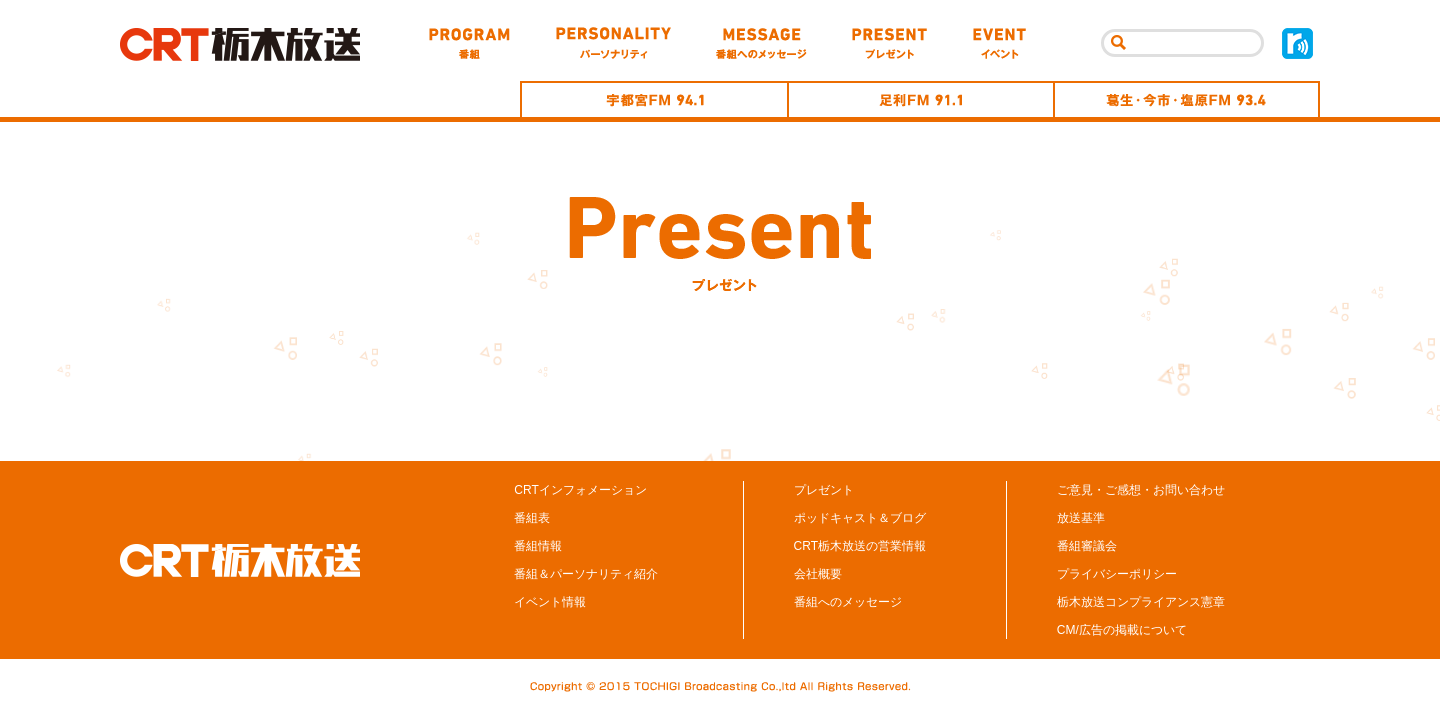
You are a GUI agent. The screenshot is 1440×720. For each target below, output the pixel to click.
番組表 (532, 518)
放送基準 (1081, 518)
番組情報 (538, 546)
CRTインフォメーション (580, 490)
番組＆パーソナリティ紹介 (586, 574)
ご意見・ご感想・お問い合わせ (1141, 490)
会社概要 (818, 574)
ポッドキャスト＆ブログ (860, 518)
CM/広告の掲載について (1122, 630)
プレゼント (824, 490)
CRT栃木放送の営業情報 (860, 546)
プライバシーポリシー (1117, 574)
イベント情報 (550, 602)
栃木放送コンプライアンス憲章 (1141, 602)
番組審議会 (1087, 546)
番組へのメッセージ (848, 602)
